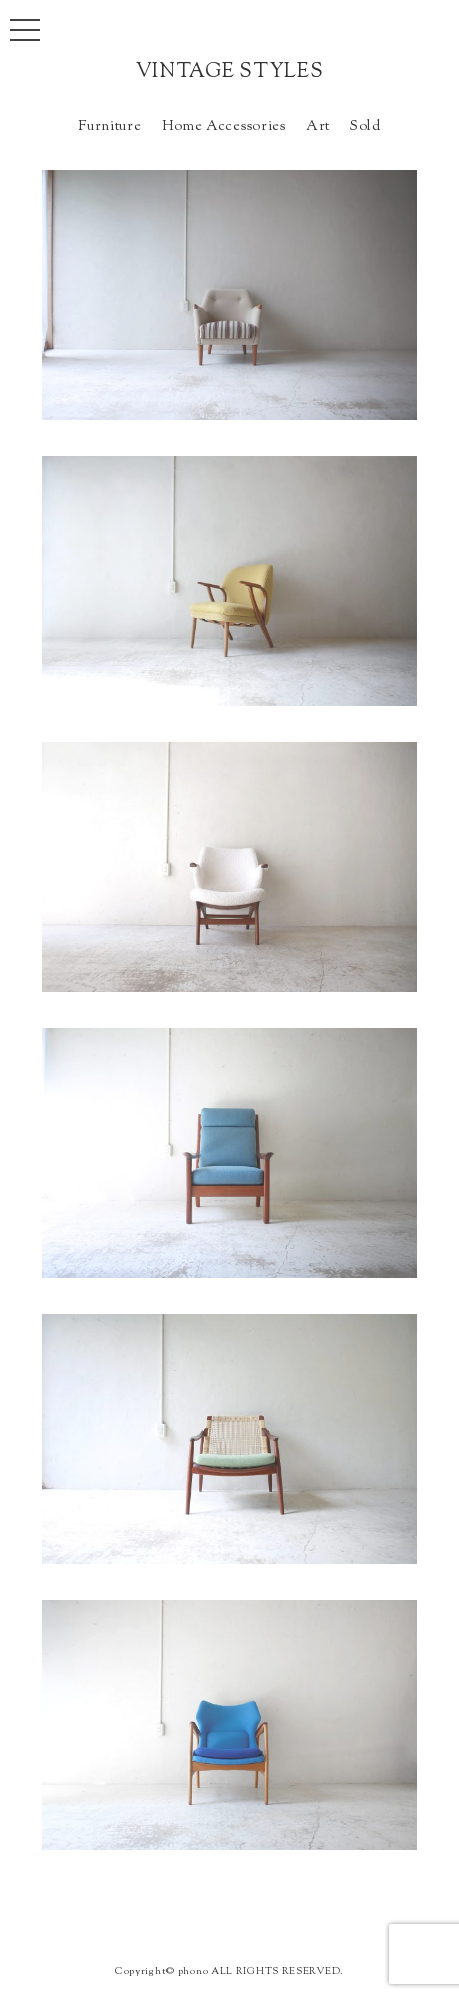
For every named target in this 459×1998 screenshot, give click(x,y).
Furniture (109, 126)
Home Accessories (224, 126)
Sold (365, 126)
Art (318, 126)
